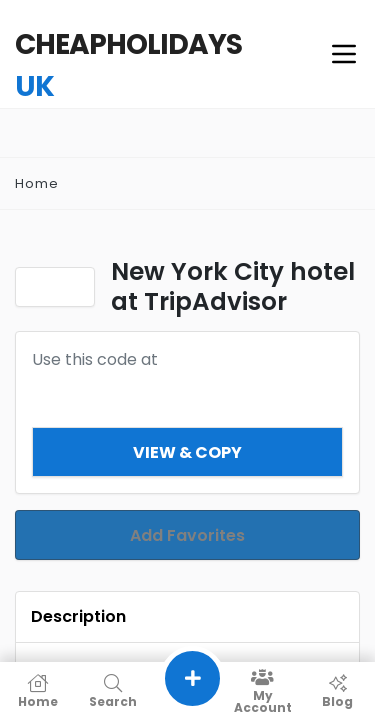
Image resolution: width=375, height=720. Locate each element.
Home (37, 183)
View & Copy (187, 452)
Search (112, 691)
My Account (262, 691)
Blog (337, 691)
